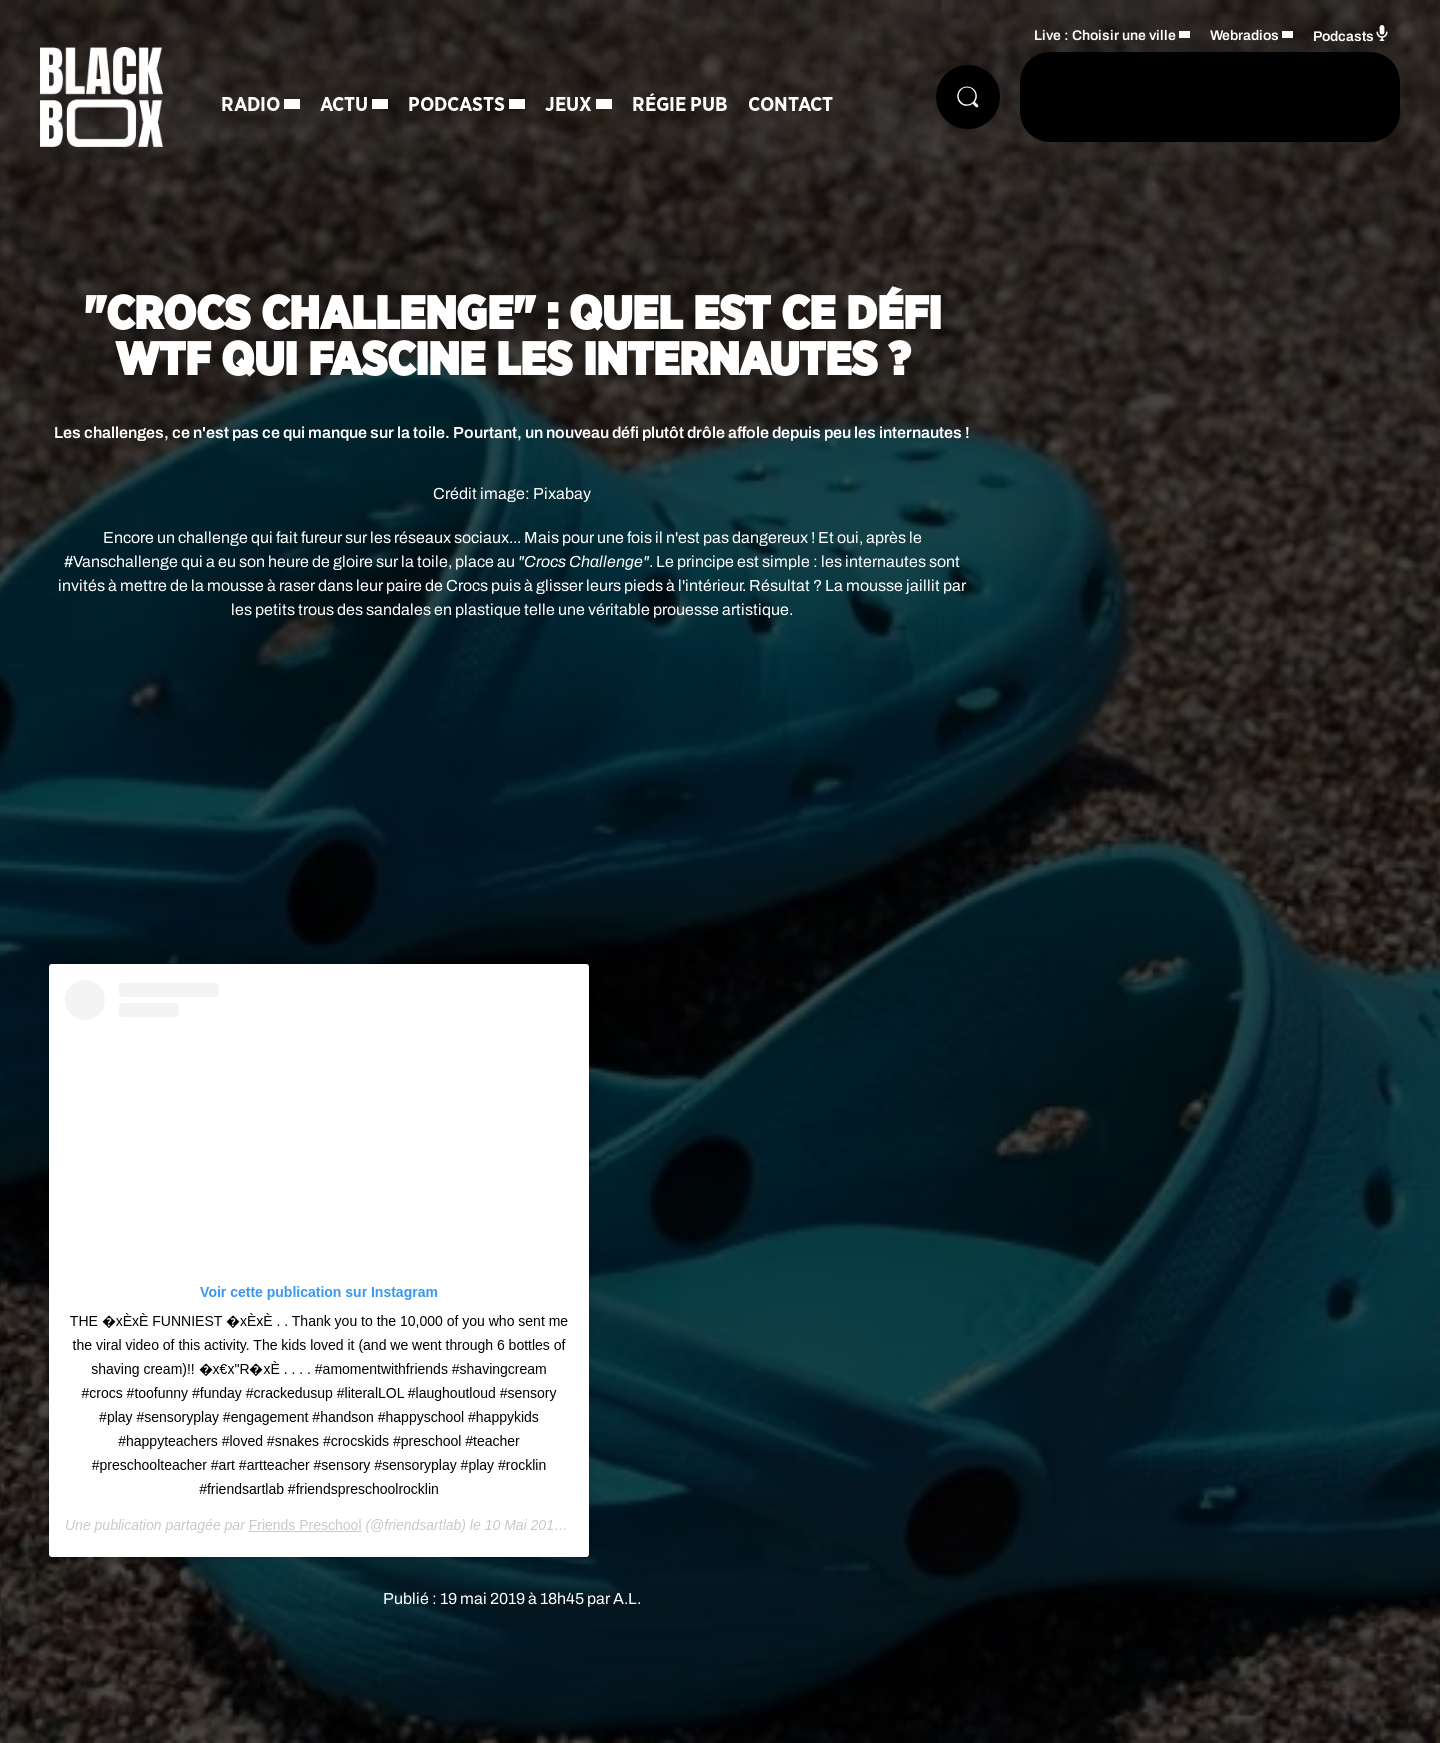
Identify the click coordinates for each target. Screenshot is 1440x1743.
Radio (250, 105)
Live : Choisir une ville (1105, 35)
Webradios (1244, 35)
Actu (344, 105)
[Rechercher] (968, 97)
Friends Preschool (305, 1525)
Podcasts (456, 105)
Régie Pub (680, 105)
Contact (790, 105)
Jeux (568, 105)
